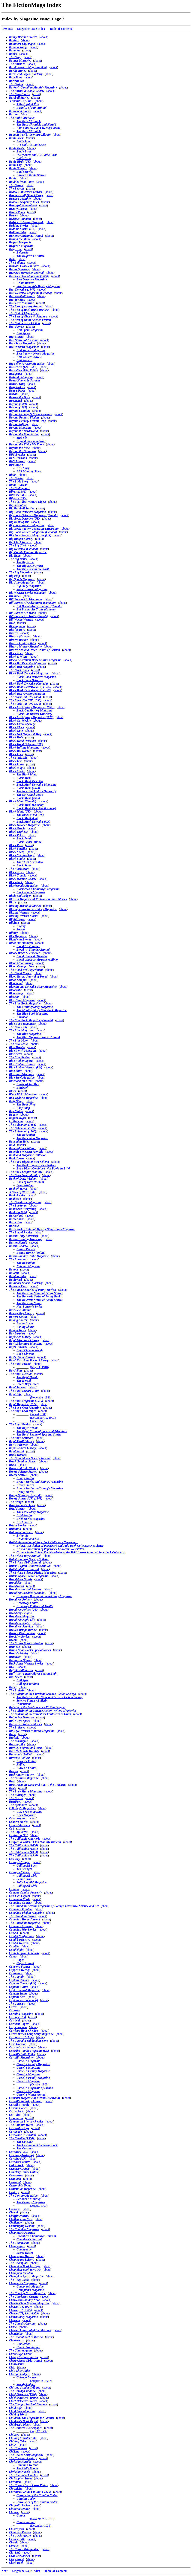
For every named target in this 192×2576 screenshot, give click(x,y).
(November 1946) (40, 1397)
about (43, 37)
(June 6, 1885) (38, 1414)
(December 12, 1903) (43, 1417)
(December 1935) (40, 2525)
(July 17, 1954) (39, 2431)
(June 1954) (37, 1421)
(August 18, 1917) (41, 2380)
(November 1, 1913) (42, 2518)
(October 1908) (39, 2084)
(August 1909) (38, 2205)
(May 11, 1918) (39, 1367)
